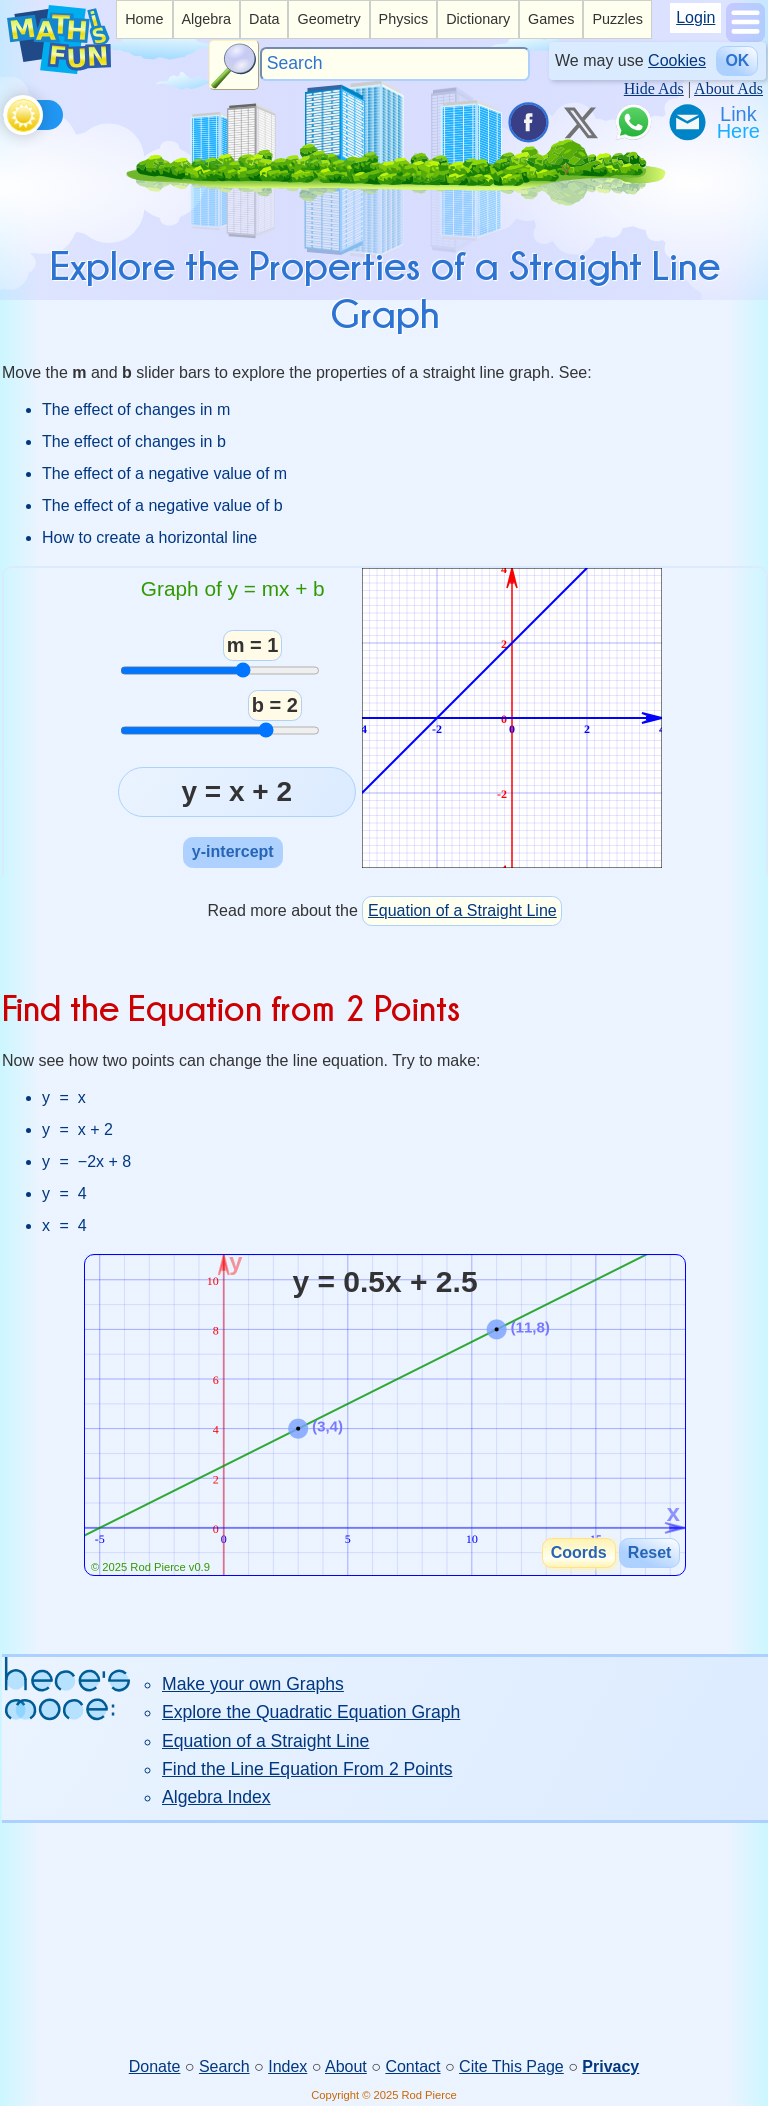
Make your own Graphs (253, 1684)
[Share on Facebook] (527, 122)
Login (695, 17)
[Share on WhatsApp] (633, 122)
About (346, 2066)
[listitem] (144, 19)
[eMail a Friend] (686, 122)
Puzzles (617, 19)
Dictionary (478, 19)
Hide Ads (654, 88)
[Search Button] (234, 65)
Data (264, 19)
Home (144, 19)
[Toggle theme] (6, 111)
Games (551, 19)
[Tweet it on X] (580, 122)
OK (737, 60)
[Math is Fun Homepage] (59, 68)
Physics (404, 19)
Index (287, 2066)
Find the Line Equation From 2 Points (307, 1769)
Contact (412, 2066)
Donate (155, 2066)
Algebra (206, 19)
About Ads (728, 88)
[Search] (395, 64)
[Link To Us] (740, 122)
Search (224, 2066)
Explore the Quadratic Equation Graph (311, 1712)
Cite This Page (511, 2066)
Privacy (610, 2066)
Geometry (328, 19)
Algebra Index (216, 1797)
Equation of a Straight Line (462, 910)
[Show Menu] (745, 36)
